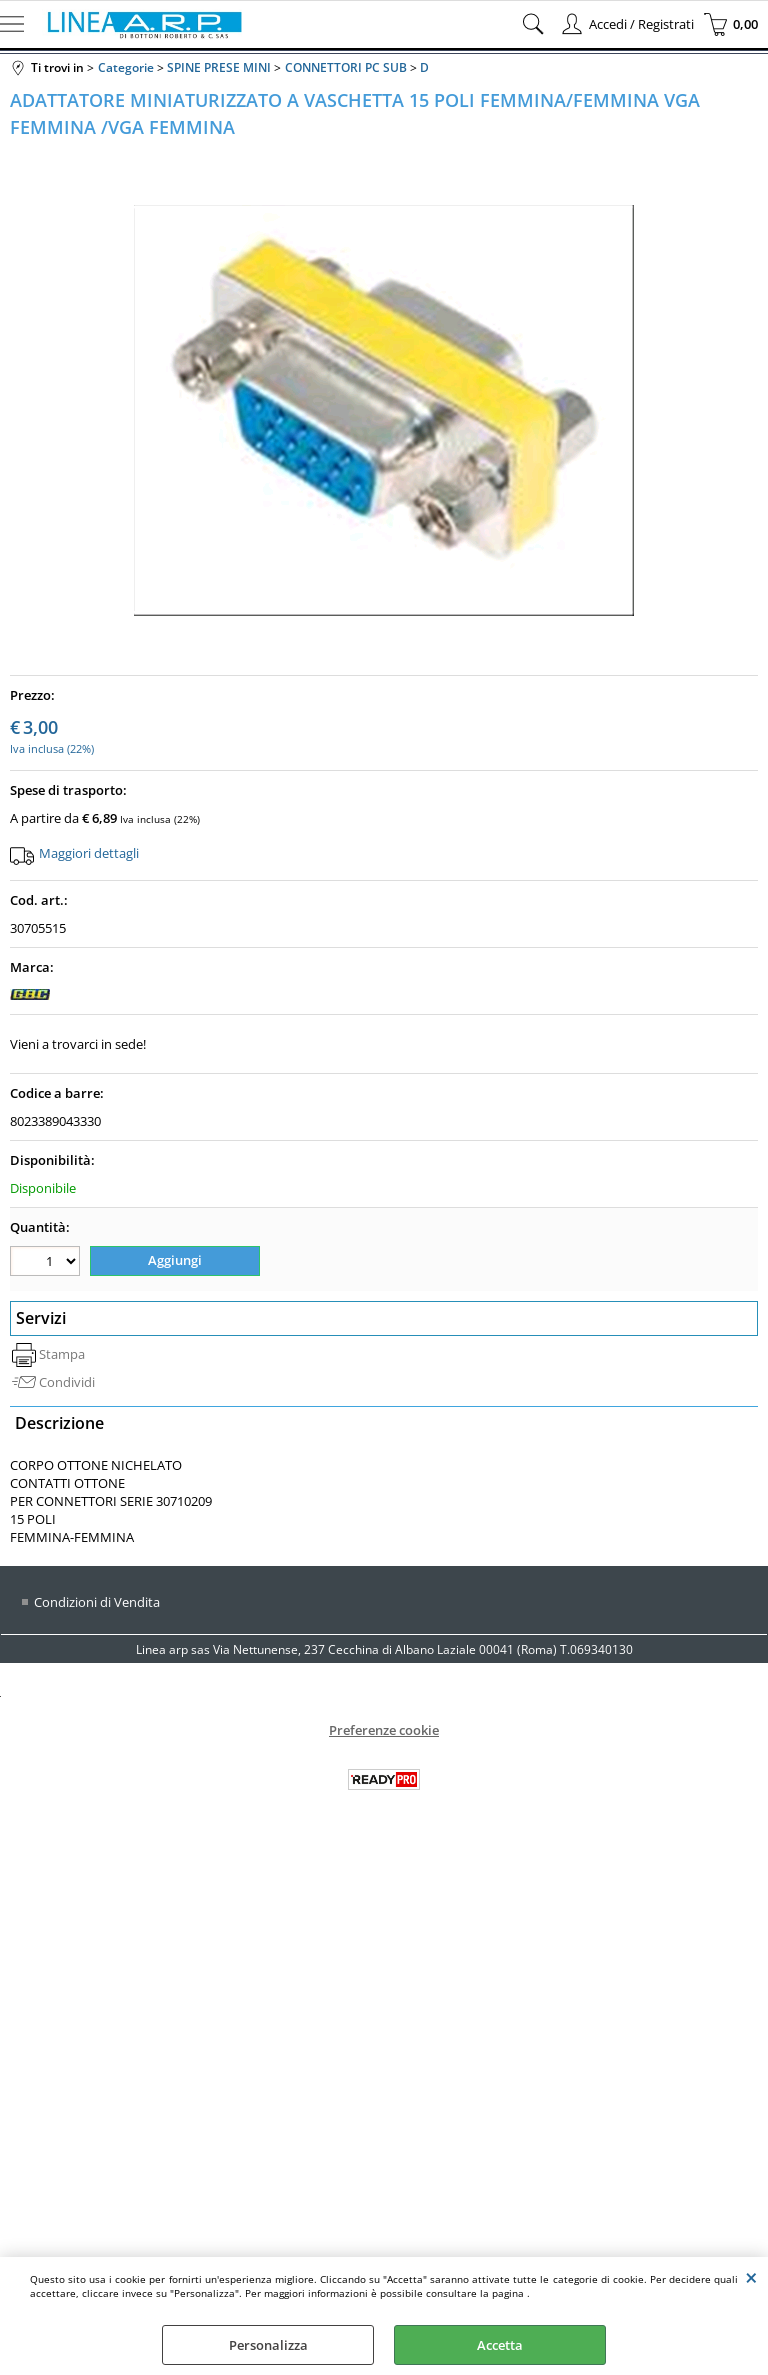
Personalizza (268, 2345)
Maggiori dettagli (89, 853)
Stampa (62, 1354)
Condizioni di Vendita (97, 1602)
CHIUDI (751, 2277)
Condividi (67, 1382)
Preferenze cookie (384, 1730)
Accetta (500, 2345)
